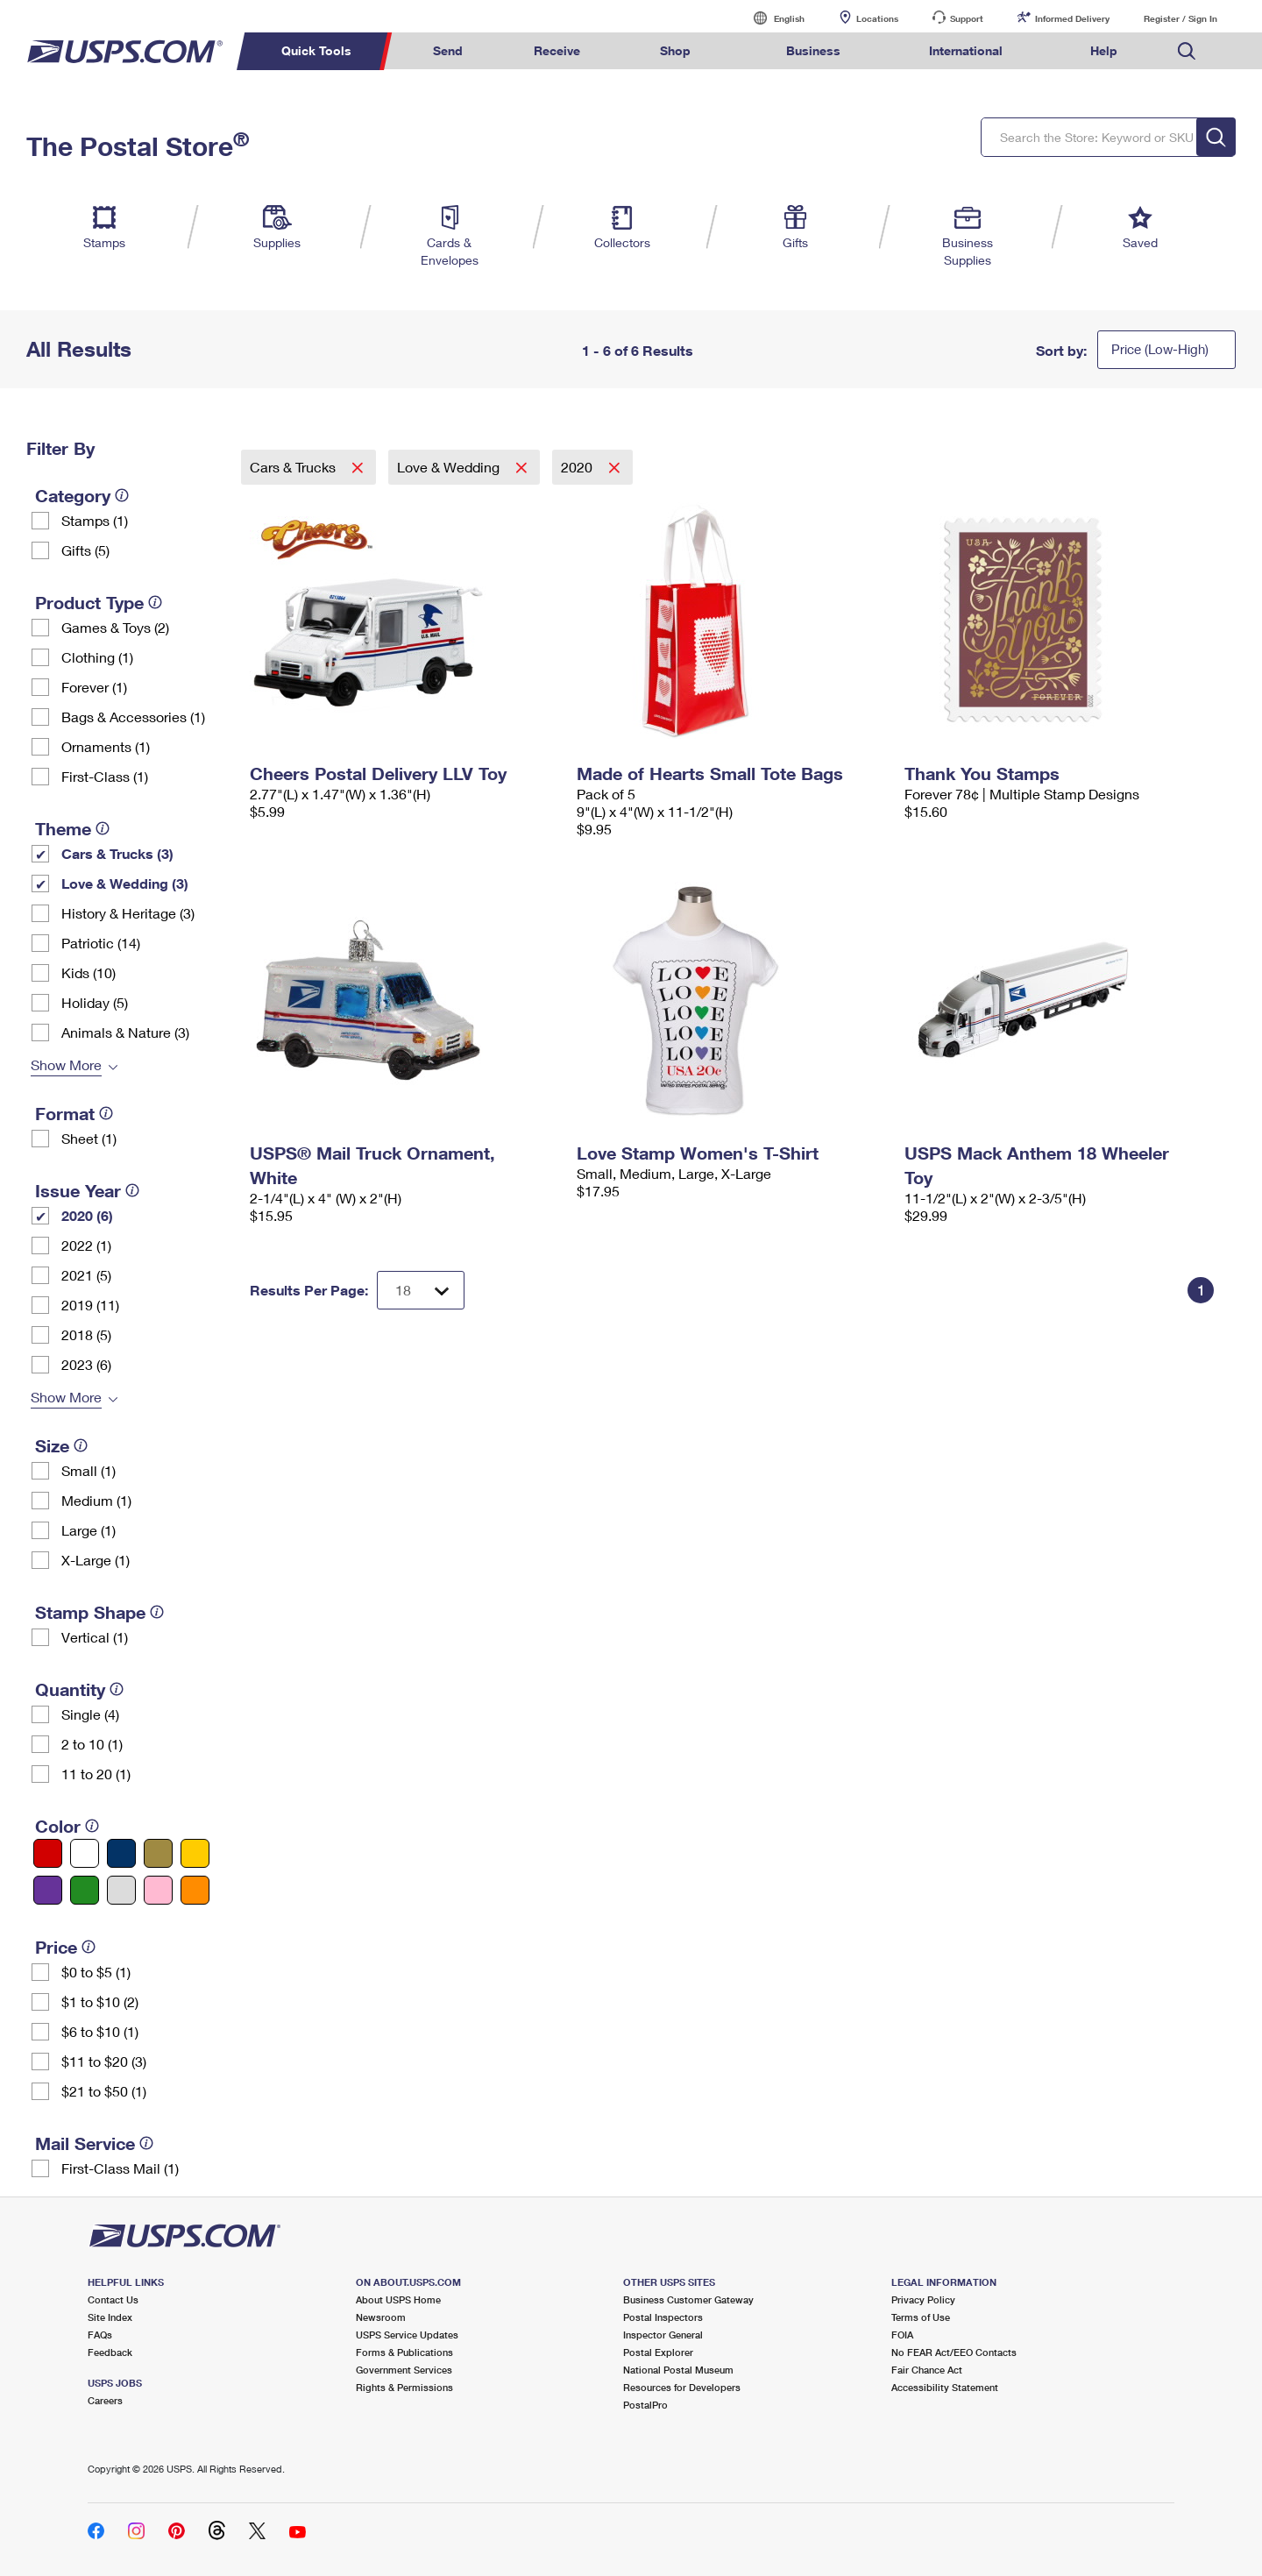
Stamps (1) (94, 520)
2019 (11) (90, 1304)
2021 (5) (86, 1275)
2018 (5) (86, 1334)
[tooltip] (122, 495)
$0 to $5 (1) (96, 1971)
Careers (105, 2400)
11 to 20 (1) (96, 1773)
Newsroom (381, 2317)
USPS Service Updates (407, 2334)
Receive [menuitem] (557, 50)
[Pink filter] (158, 1890)
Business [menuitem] (813, 50)
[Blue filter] (121, 1853)
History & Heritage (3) (128, 913)
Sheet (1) (89, 1138)
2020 (578, 466)
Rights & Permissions (404, 2387)
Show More (66, 1064)
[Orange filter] (195, 1890)
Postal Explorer (658, 2352)
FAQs (100, 2334)
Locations (877, 18)
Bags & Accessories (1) (133, 716)
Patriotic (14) (100, 942)
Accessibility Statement (944, 2387)
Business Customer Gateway (688, 2299)
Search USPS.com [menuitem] (1187, 51)
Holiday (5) (94, 1002)
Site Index (110, 2317)
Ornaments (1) (105, 746)
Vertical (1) (94, 1637)
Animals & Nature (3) (125, 1032)
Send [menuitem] (448, 50)
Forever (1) (94, 686)
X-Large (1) (95, 1559)
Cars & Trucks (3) (117, 853)
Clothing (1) (97, 657)
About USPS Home (398, 2299)
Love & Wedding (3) (124, 883)
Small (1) (88, 1470)
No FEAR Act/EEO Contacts (954, 2352)
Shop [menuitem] (675, 50)
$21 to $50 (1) (103, 2091)
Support (966, 18)
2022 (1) (86, 1245)
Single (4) (90, 1714)
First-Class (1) (104, 776)
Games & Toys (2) (115, 627)
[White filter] (84, 1853)
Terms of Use (920, 2317)
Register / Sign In (1180, 18)
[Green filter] (84, 1890)
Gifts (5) (85, 550)
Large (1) (88, 1530)
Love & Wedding (450, 466)
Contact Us (113, 2299)
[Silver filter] (121, 1890)
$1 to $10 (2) (99, 2001)
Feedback (110, 2352)
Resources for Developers (682, 2387)
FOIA (902, 2334)
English (771, 18)
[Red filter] (47, 1853)
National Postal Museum (678, 2369)
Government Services (404, 2369)
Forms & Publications (404, 2352)
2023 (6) (86, 1364)
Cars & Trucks (294, 466)
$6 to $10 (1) (99, 2031)
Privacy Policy (923, 2299)
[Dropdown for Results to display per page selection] (420, 1290)
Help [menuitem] (1103, 50)
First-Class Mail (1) (120, 2168)
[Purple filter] (47, 1890)
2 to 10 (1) (92, 1743)
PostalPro (645, 2404)
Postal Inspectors (663, 2317)
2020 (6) (87, 1215)
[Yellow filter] (195, 1853)
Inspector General (663, 2334)
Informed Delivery (1072, 18)
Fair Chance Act (926, 2369)
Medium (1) (96, 1500)
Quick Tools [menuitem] (316, 50)
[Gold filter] (158, 1853)
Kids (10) (88, 972)
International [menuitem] (966, 50)
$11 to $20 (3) (103, 2061)
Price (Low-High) (1160, 349)
